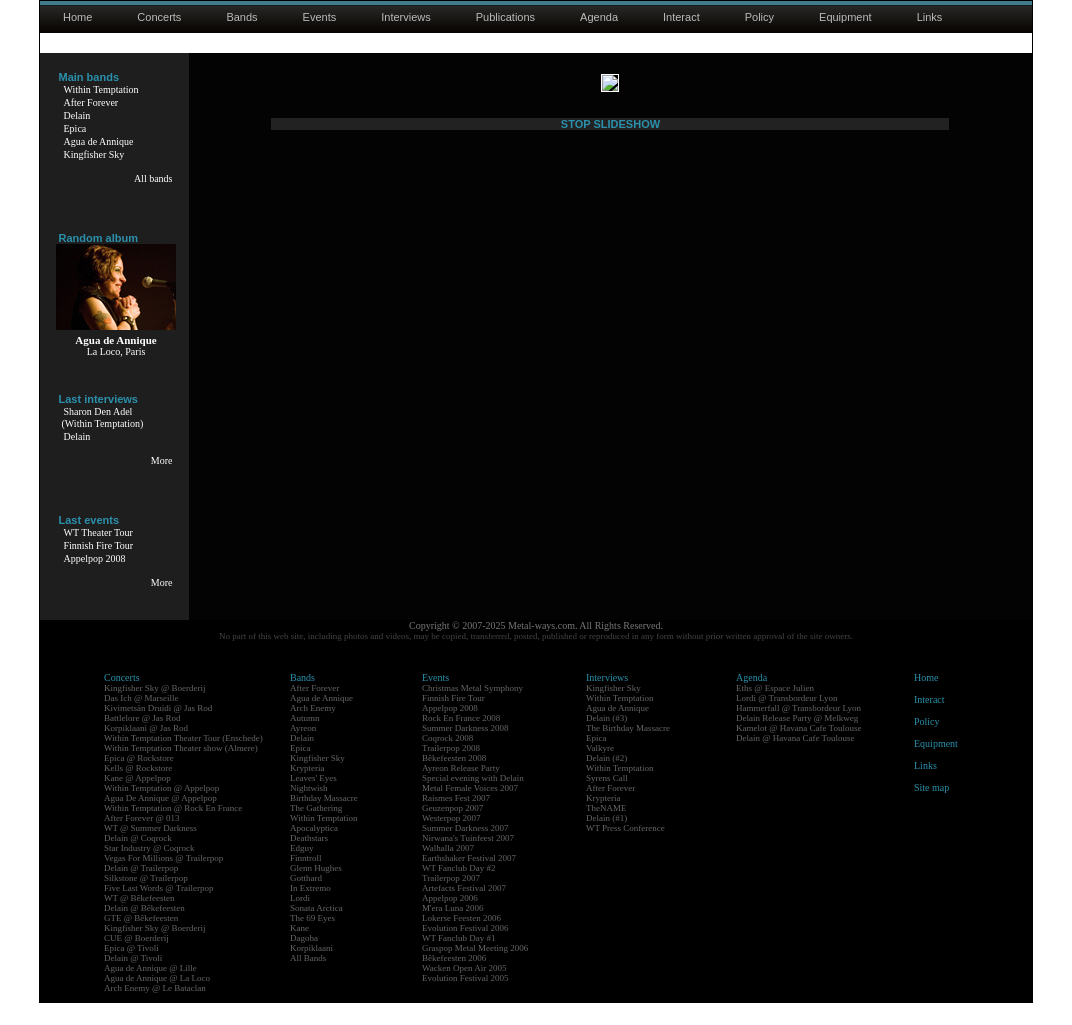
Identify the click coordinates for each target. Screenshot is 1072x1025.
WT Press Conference (625, 850)
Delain (77, 115)
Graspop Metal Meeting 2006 (475, 970)
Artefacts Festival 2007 (464, 910)
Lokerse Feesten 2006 (461, 940)
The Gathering (316, 830)
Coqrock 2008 (447, 760)
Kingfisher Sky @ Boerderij (155, 710)
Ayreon (303, 750)
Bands (241, 17)
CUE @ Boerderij (136, 960)
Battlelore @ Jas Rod (142, 740)
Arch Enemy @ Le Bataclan (155, 1010)
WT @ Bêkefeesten (139, 920)
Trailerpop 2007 (451, 900)
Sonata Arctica (316, 930)
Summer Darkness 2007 (465, 850)
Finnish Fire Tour (99, 545)
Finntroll (306, 880)
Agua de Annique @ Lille (150, 990)
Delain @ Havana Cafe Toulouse (795, 760)
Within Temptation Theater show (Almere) (181, 770)
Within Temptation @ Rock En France (173, 830)
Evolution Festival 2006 (465, 950)
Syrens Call (607, 800)
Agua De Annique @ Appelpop (160, 820)
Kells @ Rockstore (138, 790)
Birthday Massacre (324, 820)
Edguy (302, 870)
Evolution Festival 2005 (465, 1000)
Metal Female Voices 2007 (470, 810)
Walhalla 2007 (448, 870)
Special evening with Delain (473, 800)
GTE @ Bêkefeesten (141, 940)
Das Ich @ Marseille (141, 720)
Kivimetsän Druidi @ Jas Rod (158, 730)
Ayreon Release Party (461, 790)
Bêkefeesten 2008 (454, 780)
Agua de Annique (99, 141)
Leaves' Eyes (313, 800)
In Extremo (310, 910)
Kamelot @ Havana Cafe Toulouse (798, 750)
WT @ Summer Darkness (150, 850)
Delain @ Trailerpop (141, 890)
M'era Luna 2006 (453, 930)
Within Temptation (101, 89)
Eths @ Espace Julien (775, 710)
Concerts (159, 17)
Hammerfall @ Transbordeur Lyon (798, 730)
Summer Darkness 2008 (465, 750)
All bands (153, 178)
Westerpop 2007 (451, 840)
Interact (681, 17)
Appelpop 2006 (450, 920)
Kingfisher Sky (94, 154)
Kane (299, 950)
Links (930, 17)
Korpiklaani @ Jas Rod (146, 750)
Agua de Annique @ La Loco (157, 1000)
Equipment (845, 17)
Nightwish (309, 810)
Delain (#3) (606, 740)
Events (320, 17)
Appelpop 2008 (95, 558)
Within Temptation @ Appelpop (161, 810)
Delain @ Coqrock (138, 860)
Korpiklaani (311, 970)
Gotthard (306, 900)
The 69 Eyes (312, 940)
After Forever (91, 102)
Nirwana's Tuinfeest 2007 (468, 860)
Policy (759, 17)
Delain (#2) (606, 780)
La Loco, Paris (116, 351)
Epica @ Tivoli (131, 970)
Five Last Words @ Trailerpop (158, 910)
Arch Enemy (313, 730)
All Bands (308, 980)
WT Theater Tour (98, 532)
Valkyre (600, 770)
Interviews (406, 17)
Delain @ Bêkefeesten (144, 930)
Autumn (305, 740)
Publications (505, 17)
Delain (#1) (606, 840)
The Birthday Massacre (628, 750)
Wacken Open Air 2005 (464, 990)
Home (77, 17)
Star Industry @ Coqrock (149, 870)
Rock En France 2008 (461, 740)
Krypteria (307, 790)
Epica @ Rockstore (139, 780)
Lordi (300, 920)
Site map (931, 809)
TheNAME (606, 830)
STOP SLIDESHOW (610, 607)
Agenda (599, 17)
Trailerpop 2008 (451, 770)
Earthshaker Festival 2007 (469, 880)
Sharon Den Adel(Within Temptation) (103, 417)
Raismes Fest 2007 (456, 820)
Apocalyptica (314, 850)
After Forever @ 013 (142, 840)
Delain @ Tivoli (133, 980)
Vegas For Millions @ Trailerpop (163, 880)
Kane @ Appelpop (137, 800)
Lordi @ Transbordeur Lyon (787, 720)
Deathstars (309, 860)
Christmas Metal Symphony (472, 710)
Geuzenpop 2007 (452, 830)
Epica (75, 128)
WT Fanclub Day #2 (459, 890)
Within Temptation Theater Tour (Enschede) (183, 760)
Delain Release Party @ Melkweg (797, 740)
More (162, 460)
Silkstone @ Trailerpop (146, 900)
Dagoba (304, 960)
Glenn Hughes (316, 890)
